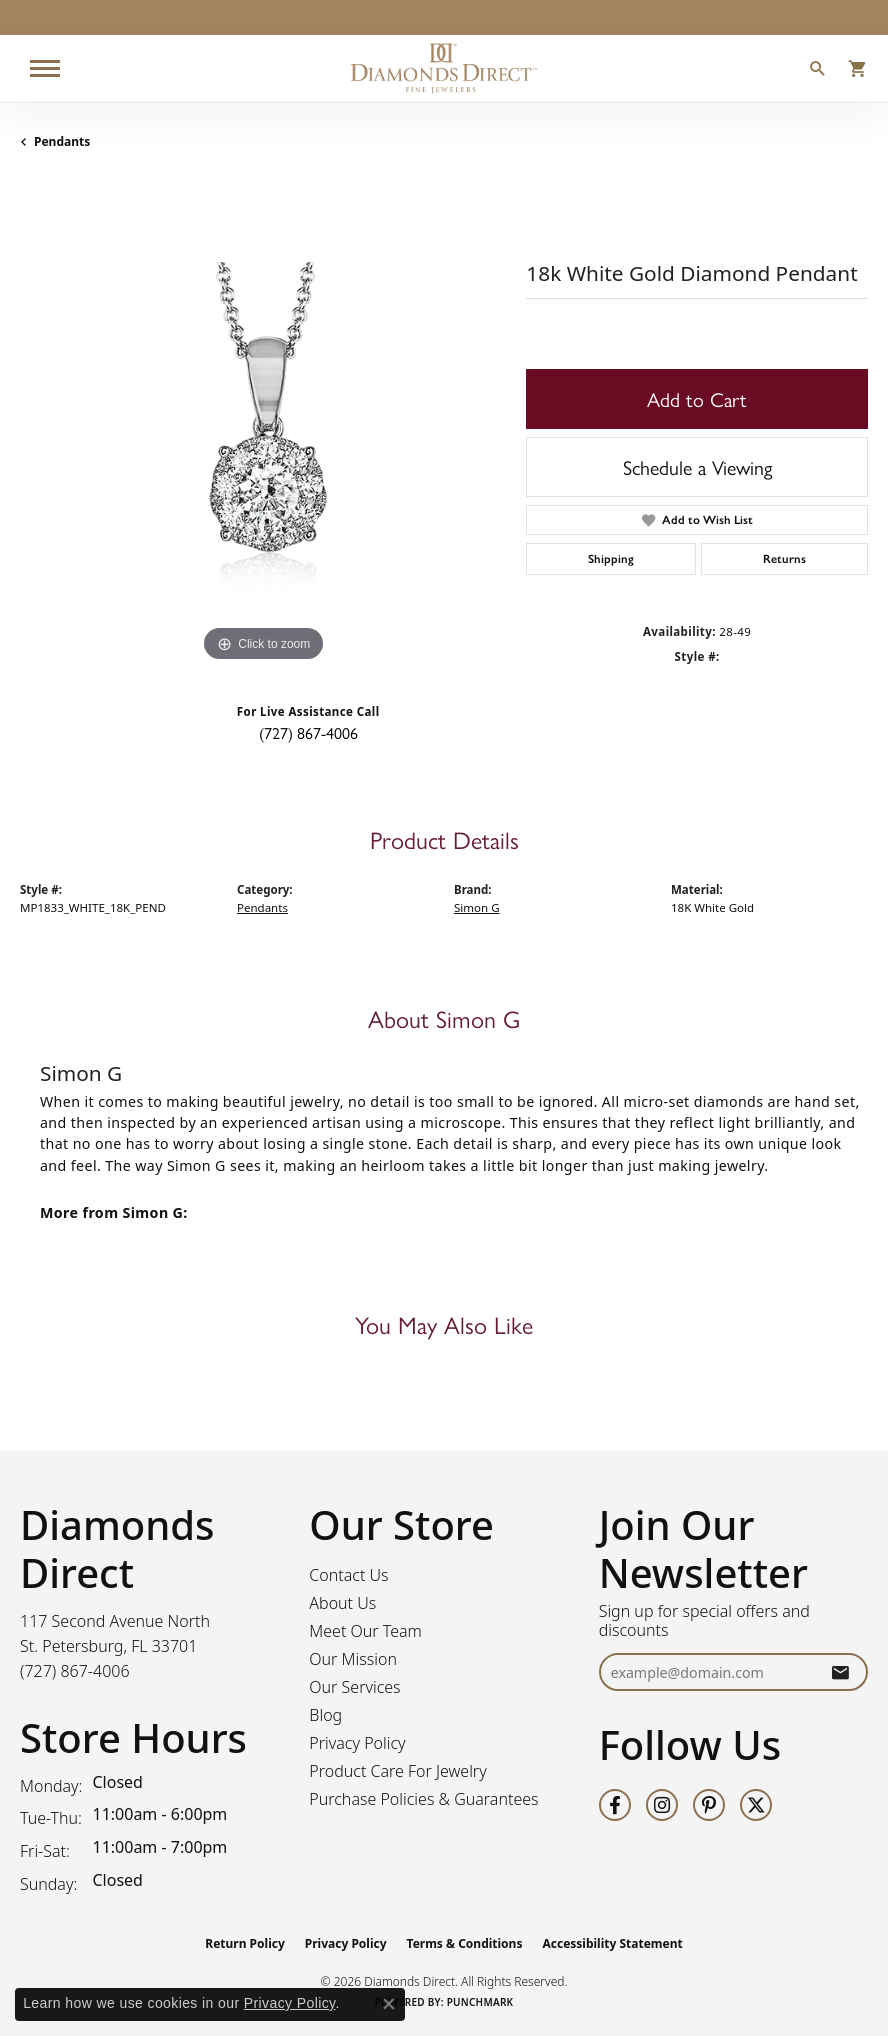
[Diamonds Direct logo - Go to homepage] (444, 68)
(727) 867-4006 (308, 732)
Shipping (611, 559)
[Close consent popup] (389, 2004)
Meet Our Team (365, 1631)
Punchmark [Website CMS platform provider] (480, 2002)
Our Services (354, 1687)
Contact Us (348, 1575)
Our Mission (353, 1659)
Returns (784, 559)
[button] (818, 71)
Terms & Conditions (465, 1943)
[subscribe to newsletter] (840, 1672)
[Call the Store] (75, 1671)
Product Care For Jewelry (397, 1771)
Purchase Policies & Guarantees (423, 1799)
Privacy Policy (357, 1743)
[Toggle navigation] (45, 68)
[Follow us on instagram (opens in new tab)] (662, 1805)
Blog (325, 1715)
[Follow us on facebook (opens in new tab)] (615, 1805)
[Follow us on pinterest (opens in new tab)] (709, 1805)
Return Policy (245, 1943)
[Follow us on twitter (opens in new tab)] (756, 1805)
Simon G (477, 907)
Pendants (62, 141)
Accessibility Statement (612, 1943)
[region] (263, 424)
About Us (342, 1603)
